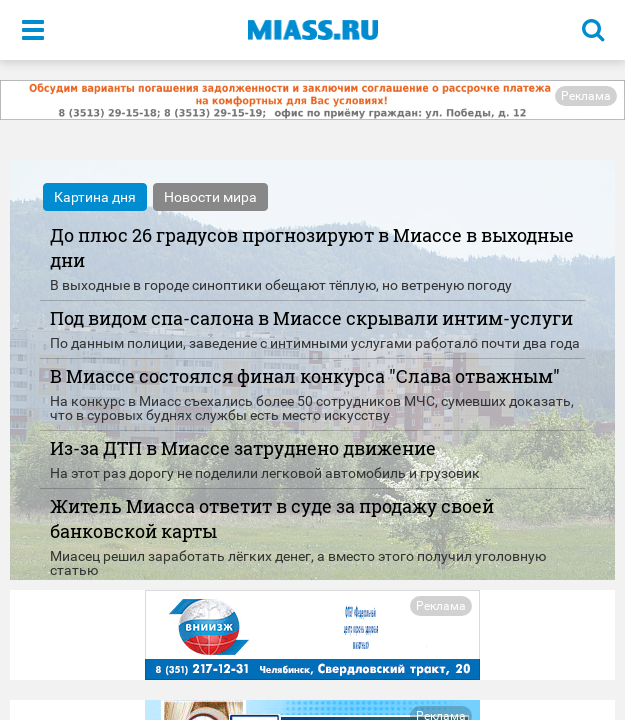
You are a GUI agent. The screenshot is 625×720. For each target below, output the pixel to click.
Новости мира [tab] (210, 197)
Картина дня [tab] (95, 197)
